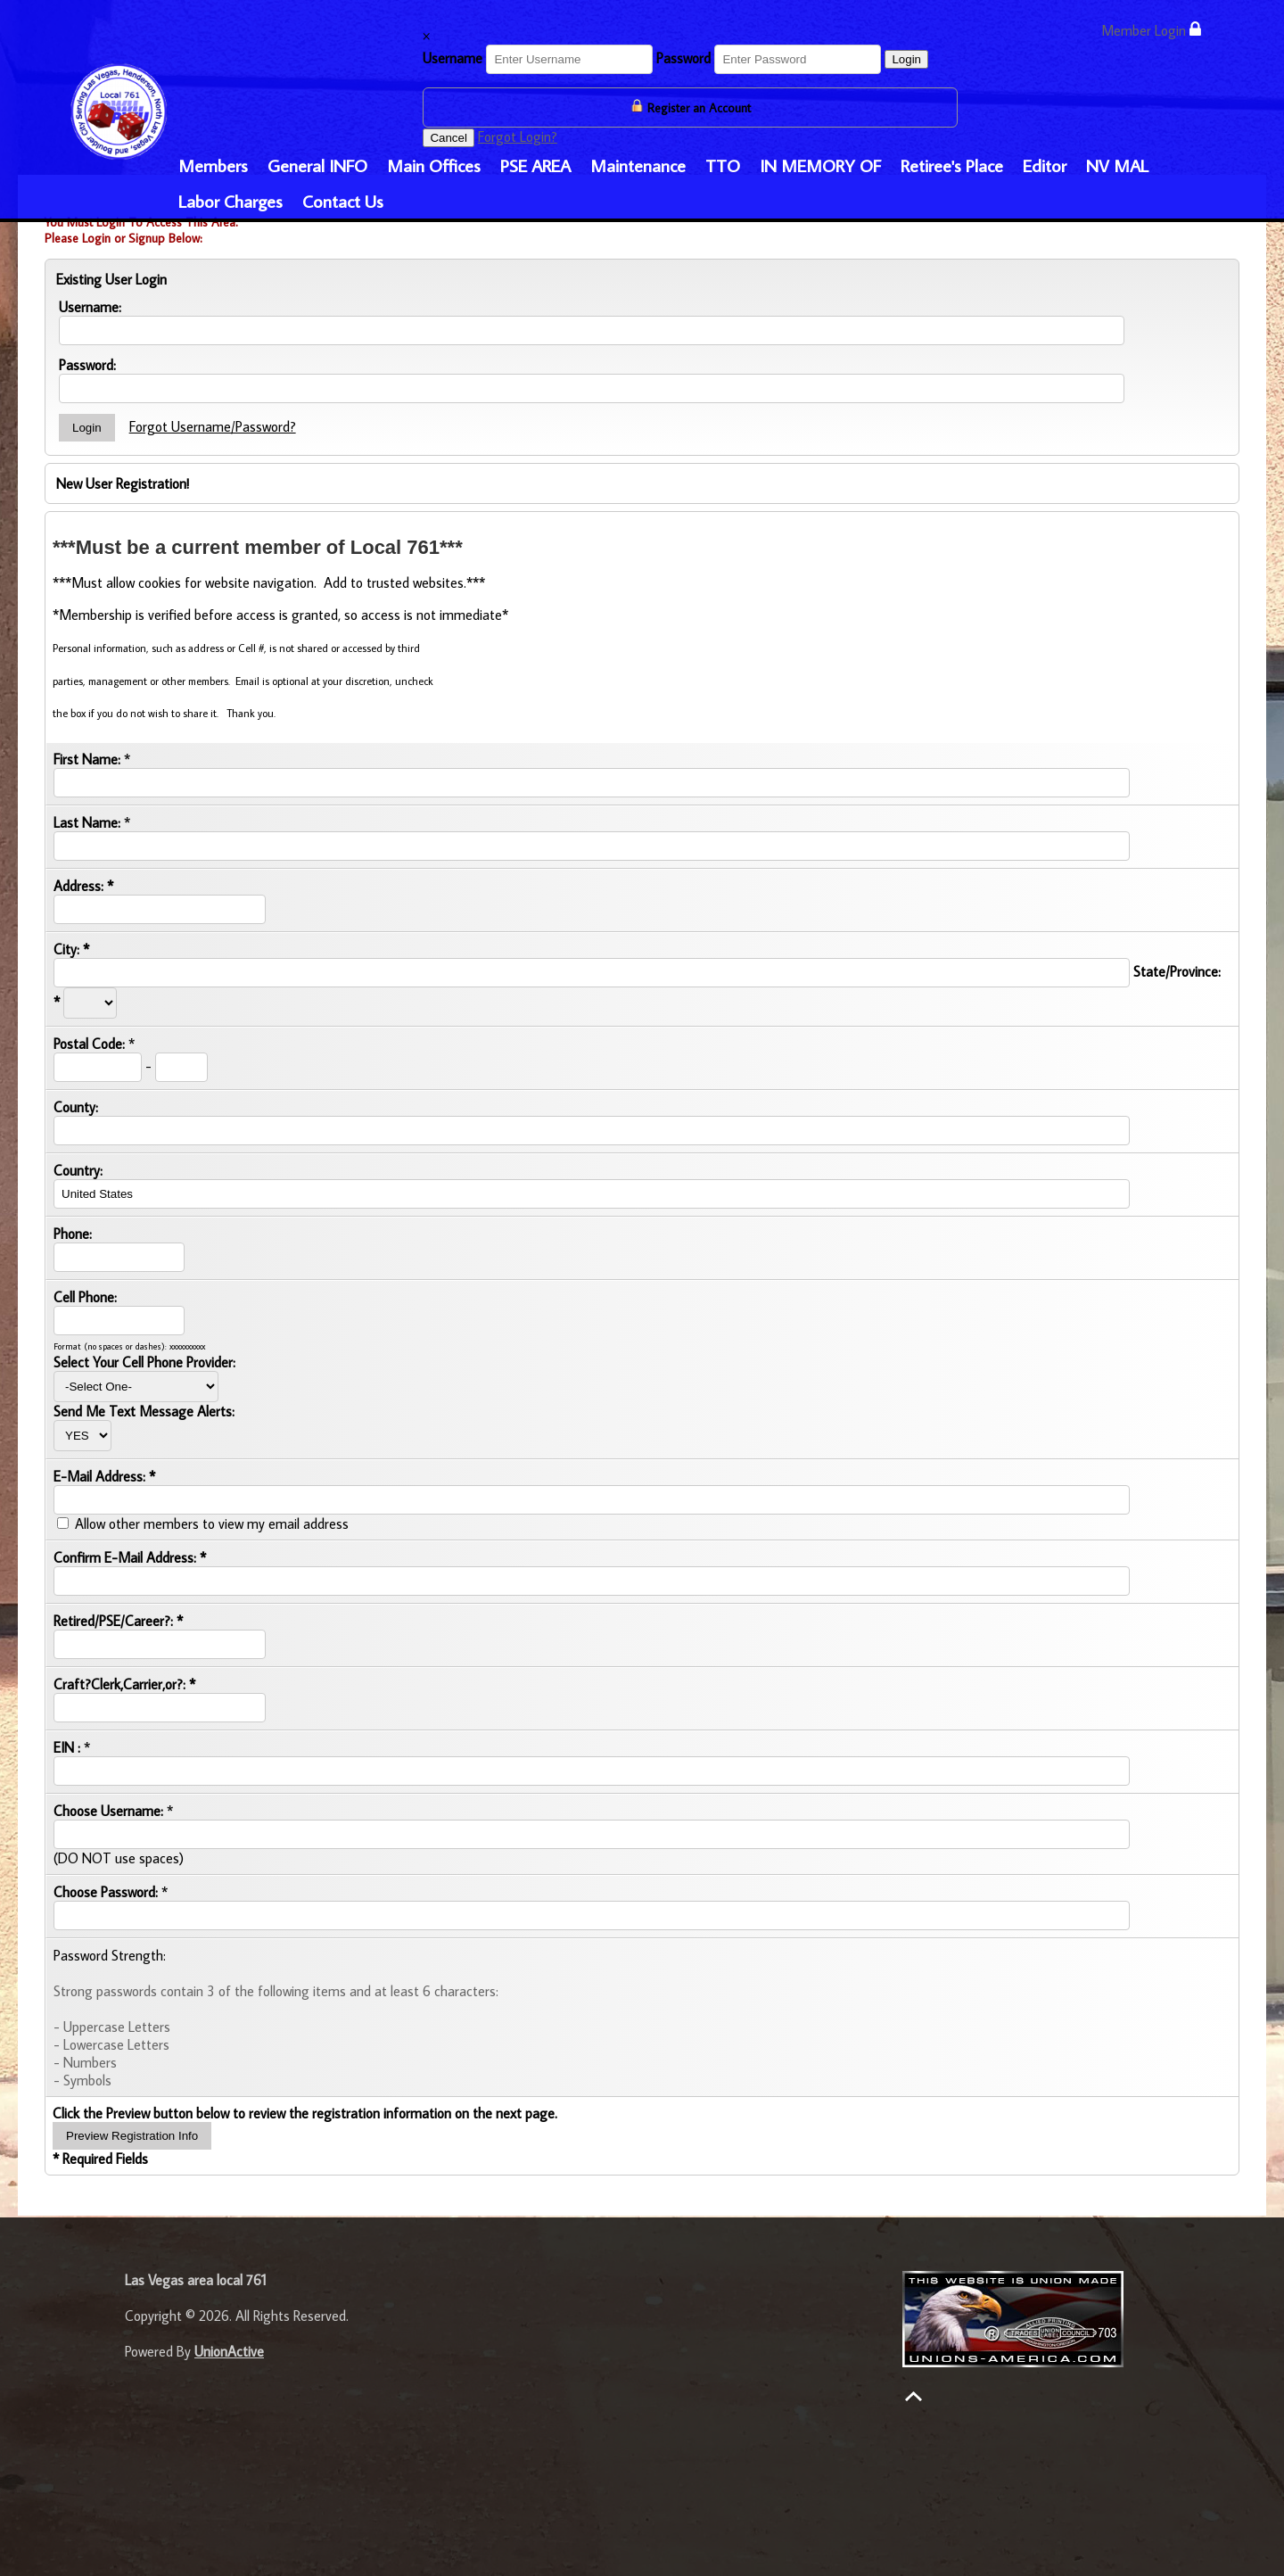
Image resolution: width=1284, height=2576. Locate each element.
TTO (722, 165)
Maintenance (638, 165)
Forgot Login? (517, 136)
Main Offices (434, 165)
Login (906, 59)
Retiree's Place (952, 165)
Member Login (1151, 30)
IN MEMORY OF (820, 165)
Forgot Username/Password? (212, 426)
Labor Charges (230, 200)
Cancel (448, 137)
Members (213, 165)
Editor (1044, 165)
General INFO (317, 165)
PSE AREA (535, 165)
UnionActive (229, 2351)
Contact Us (342, 200)
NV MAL (1117, 165)
